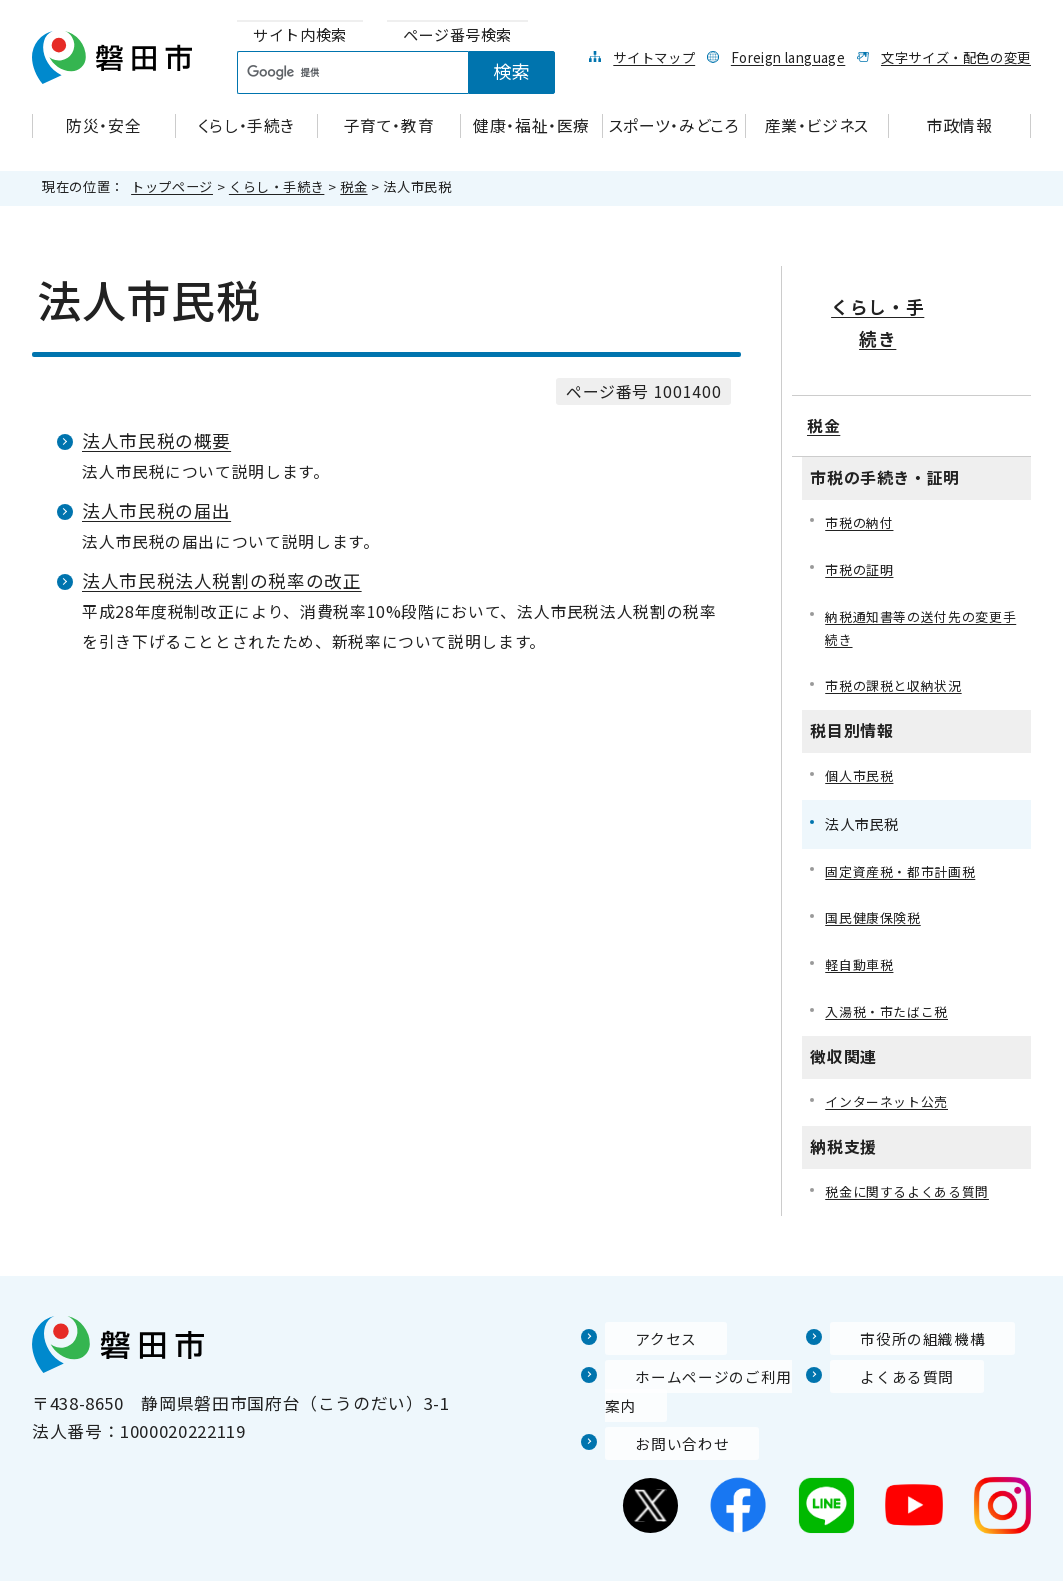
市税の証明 (861, 518)
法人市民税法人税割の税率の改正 (222, 580)
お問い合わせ (658, 1406)
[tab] (300, 35)
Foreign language (788, 57)
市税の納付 (861, 470)
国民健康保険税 (876, 875)
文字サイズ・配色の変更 (956, 57)
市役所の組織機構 (900, 1300)
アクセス (640, 1300)
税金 (353, 186)
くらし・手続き (276, 186)
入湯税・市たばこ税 (891, 971)
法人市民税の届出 (156, 510)
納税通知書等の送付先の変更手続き (920, 578)
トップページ (172, 186)
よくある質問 (883, 1339)
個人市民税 (861, 730)
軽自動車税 (861, 923)
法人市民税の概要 (156, 440)
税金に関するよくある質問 (913, 1153)
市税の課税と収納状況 (898, 639)
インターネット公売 (891, 1062)
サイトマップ (654, 57)
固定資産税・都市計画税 (905, 826)
